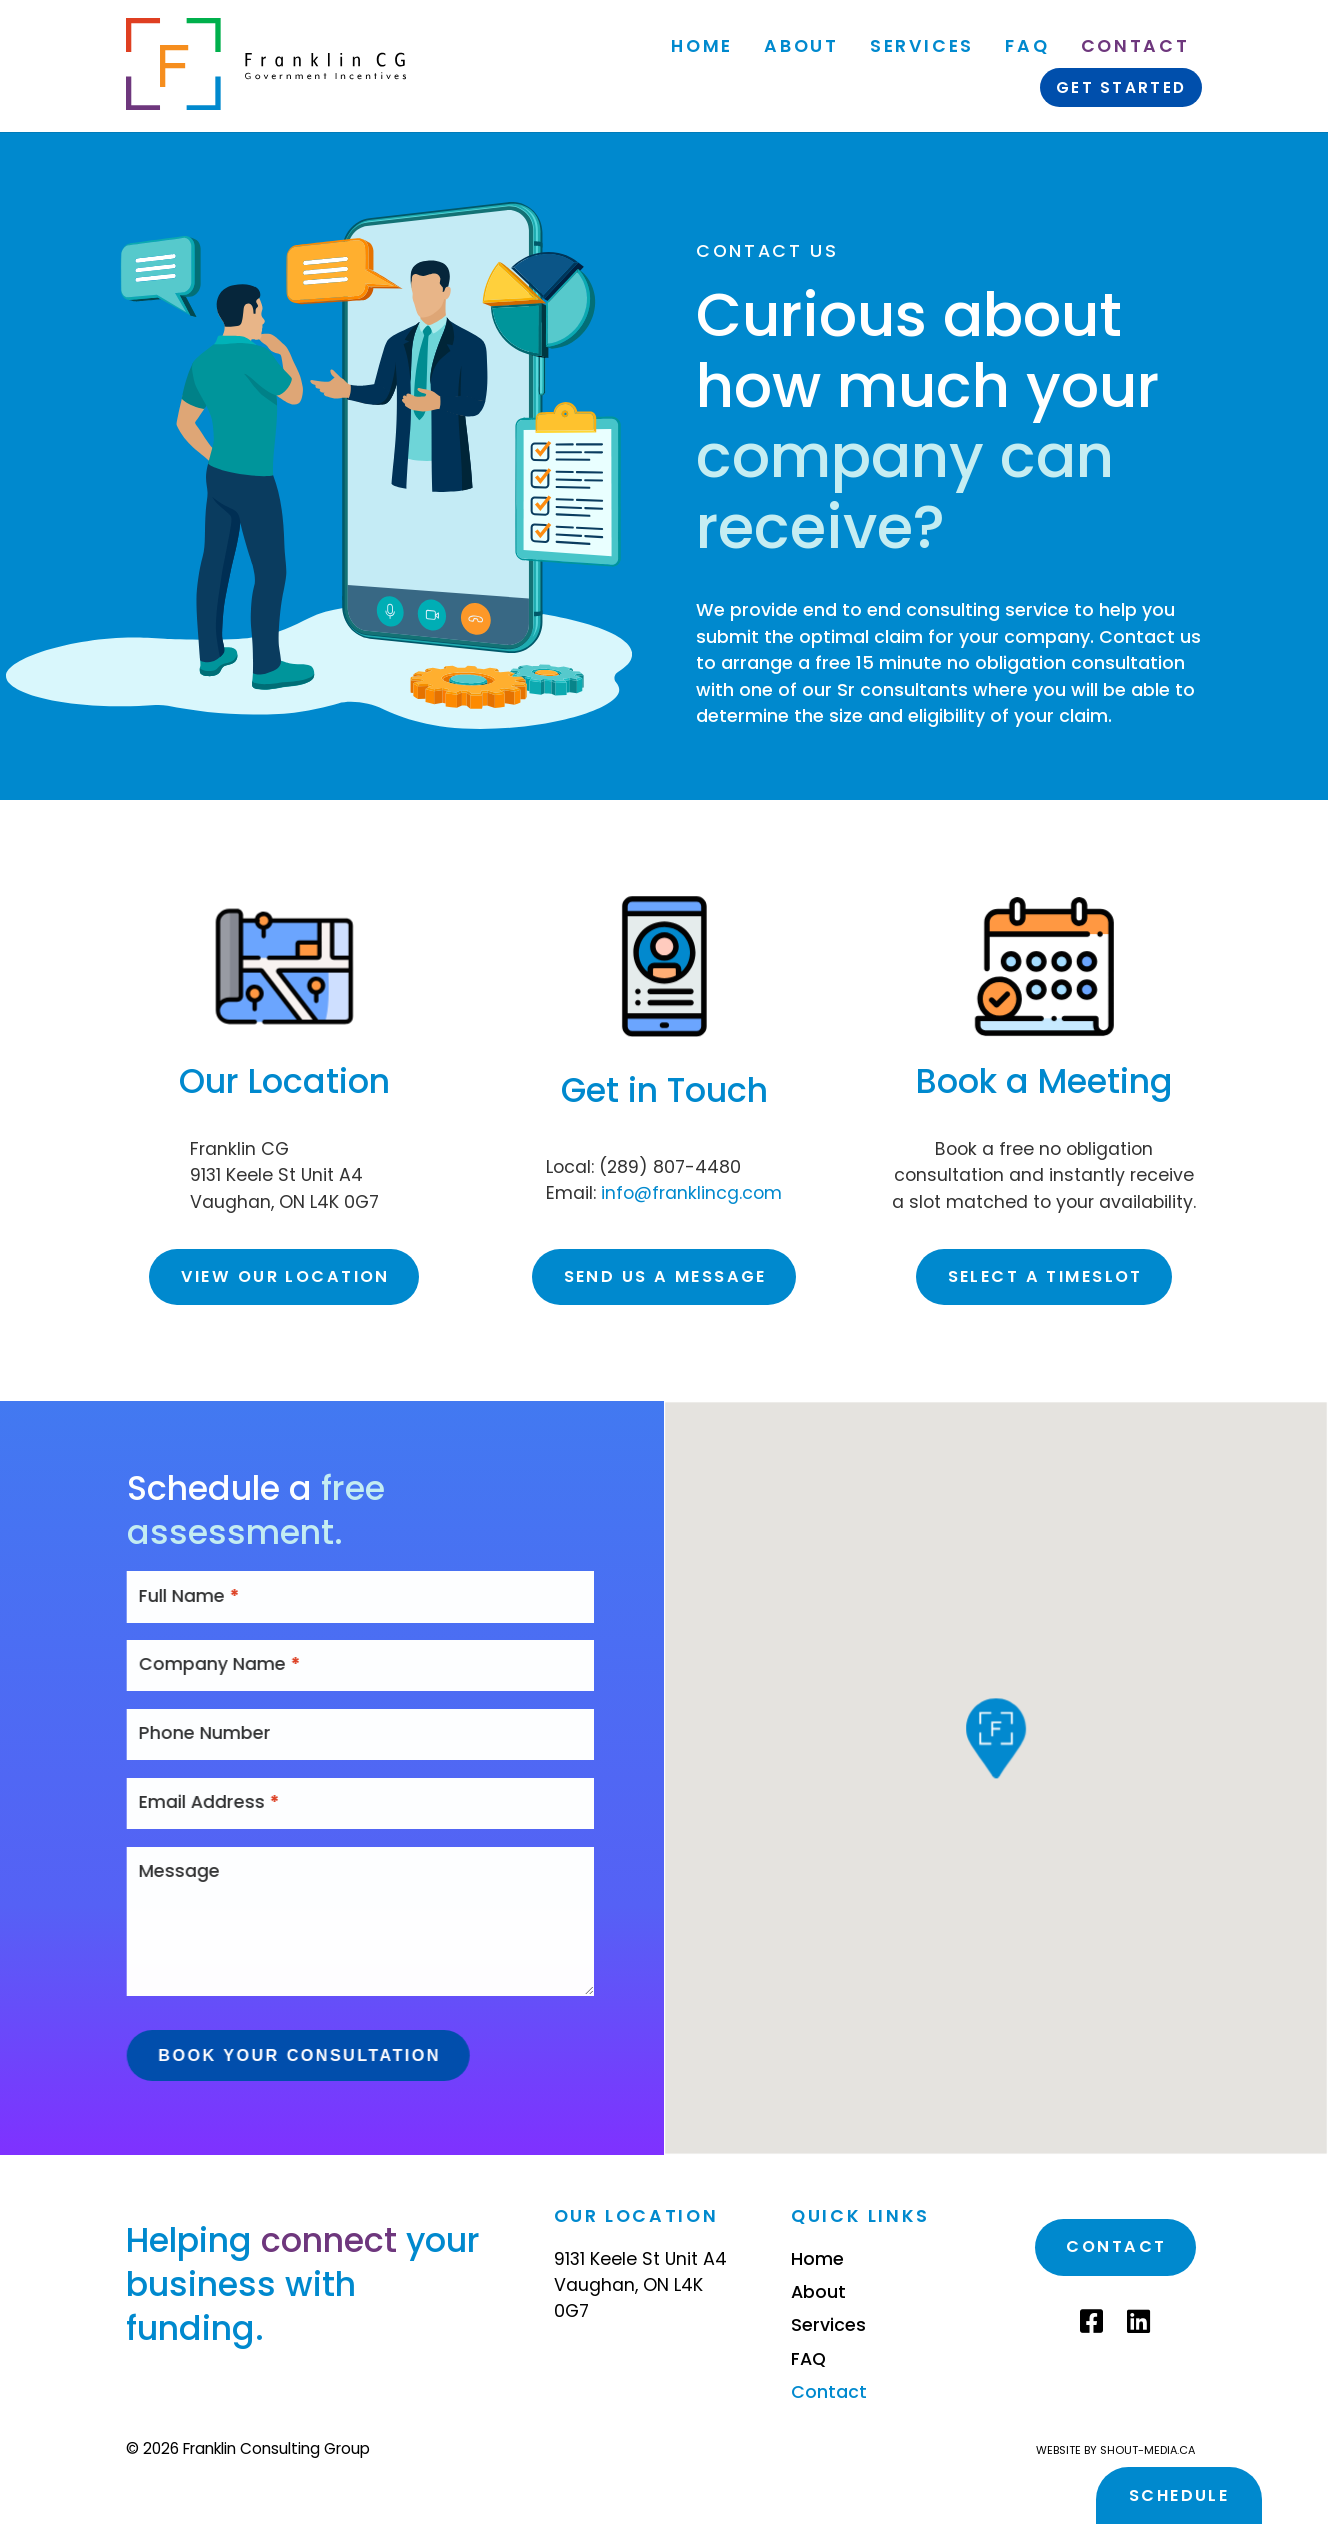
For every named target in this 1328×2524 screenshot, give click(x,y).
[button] (995, 1748)
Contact (1134, 46)
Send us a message (665, 1276)
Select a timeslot (1045, 1276)
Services (922, 46)
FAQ (1027, 46)
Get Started (1121, 87)
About (801, 46)
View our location (285, 1276)
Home (702, 46)
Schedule (1179, 2495)
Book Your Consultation (347, 2055)
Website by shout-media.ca (1115, 2450)
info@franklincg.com (691, 1193)
